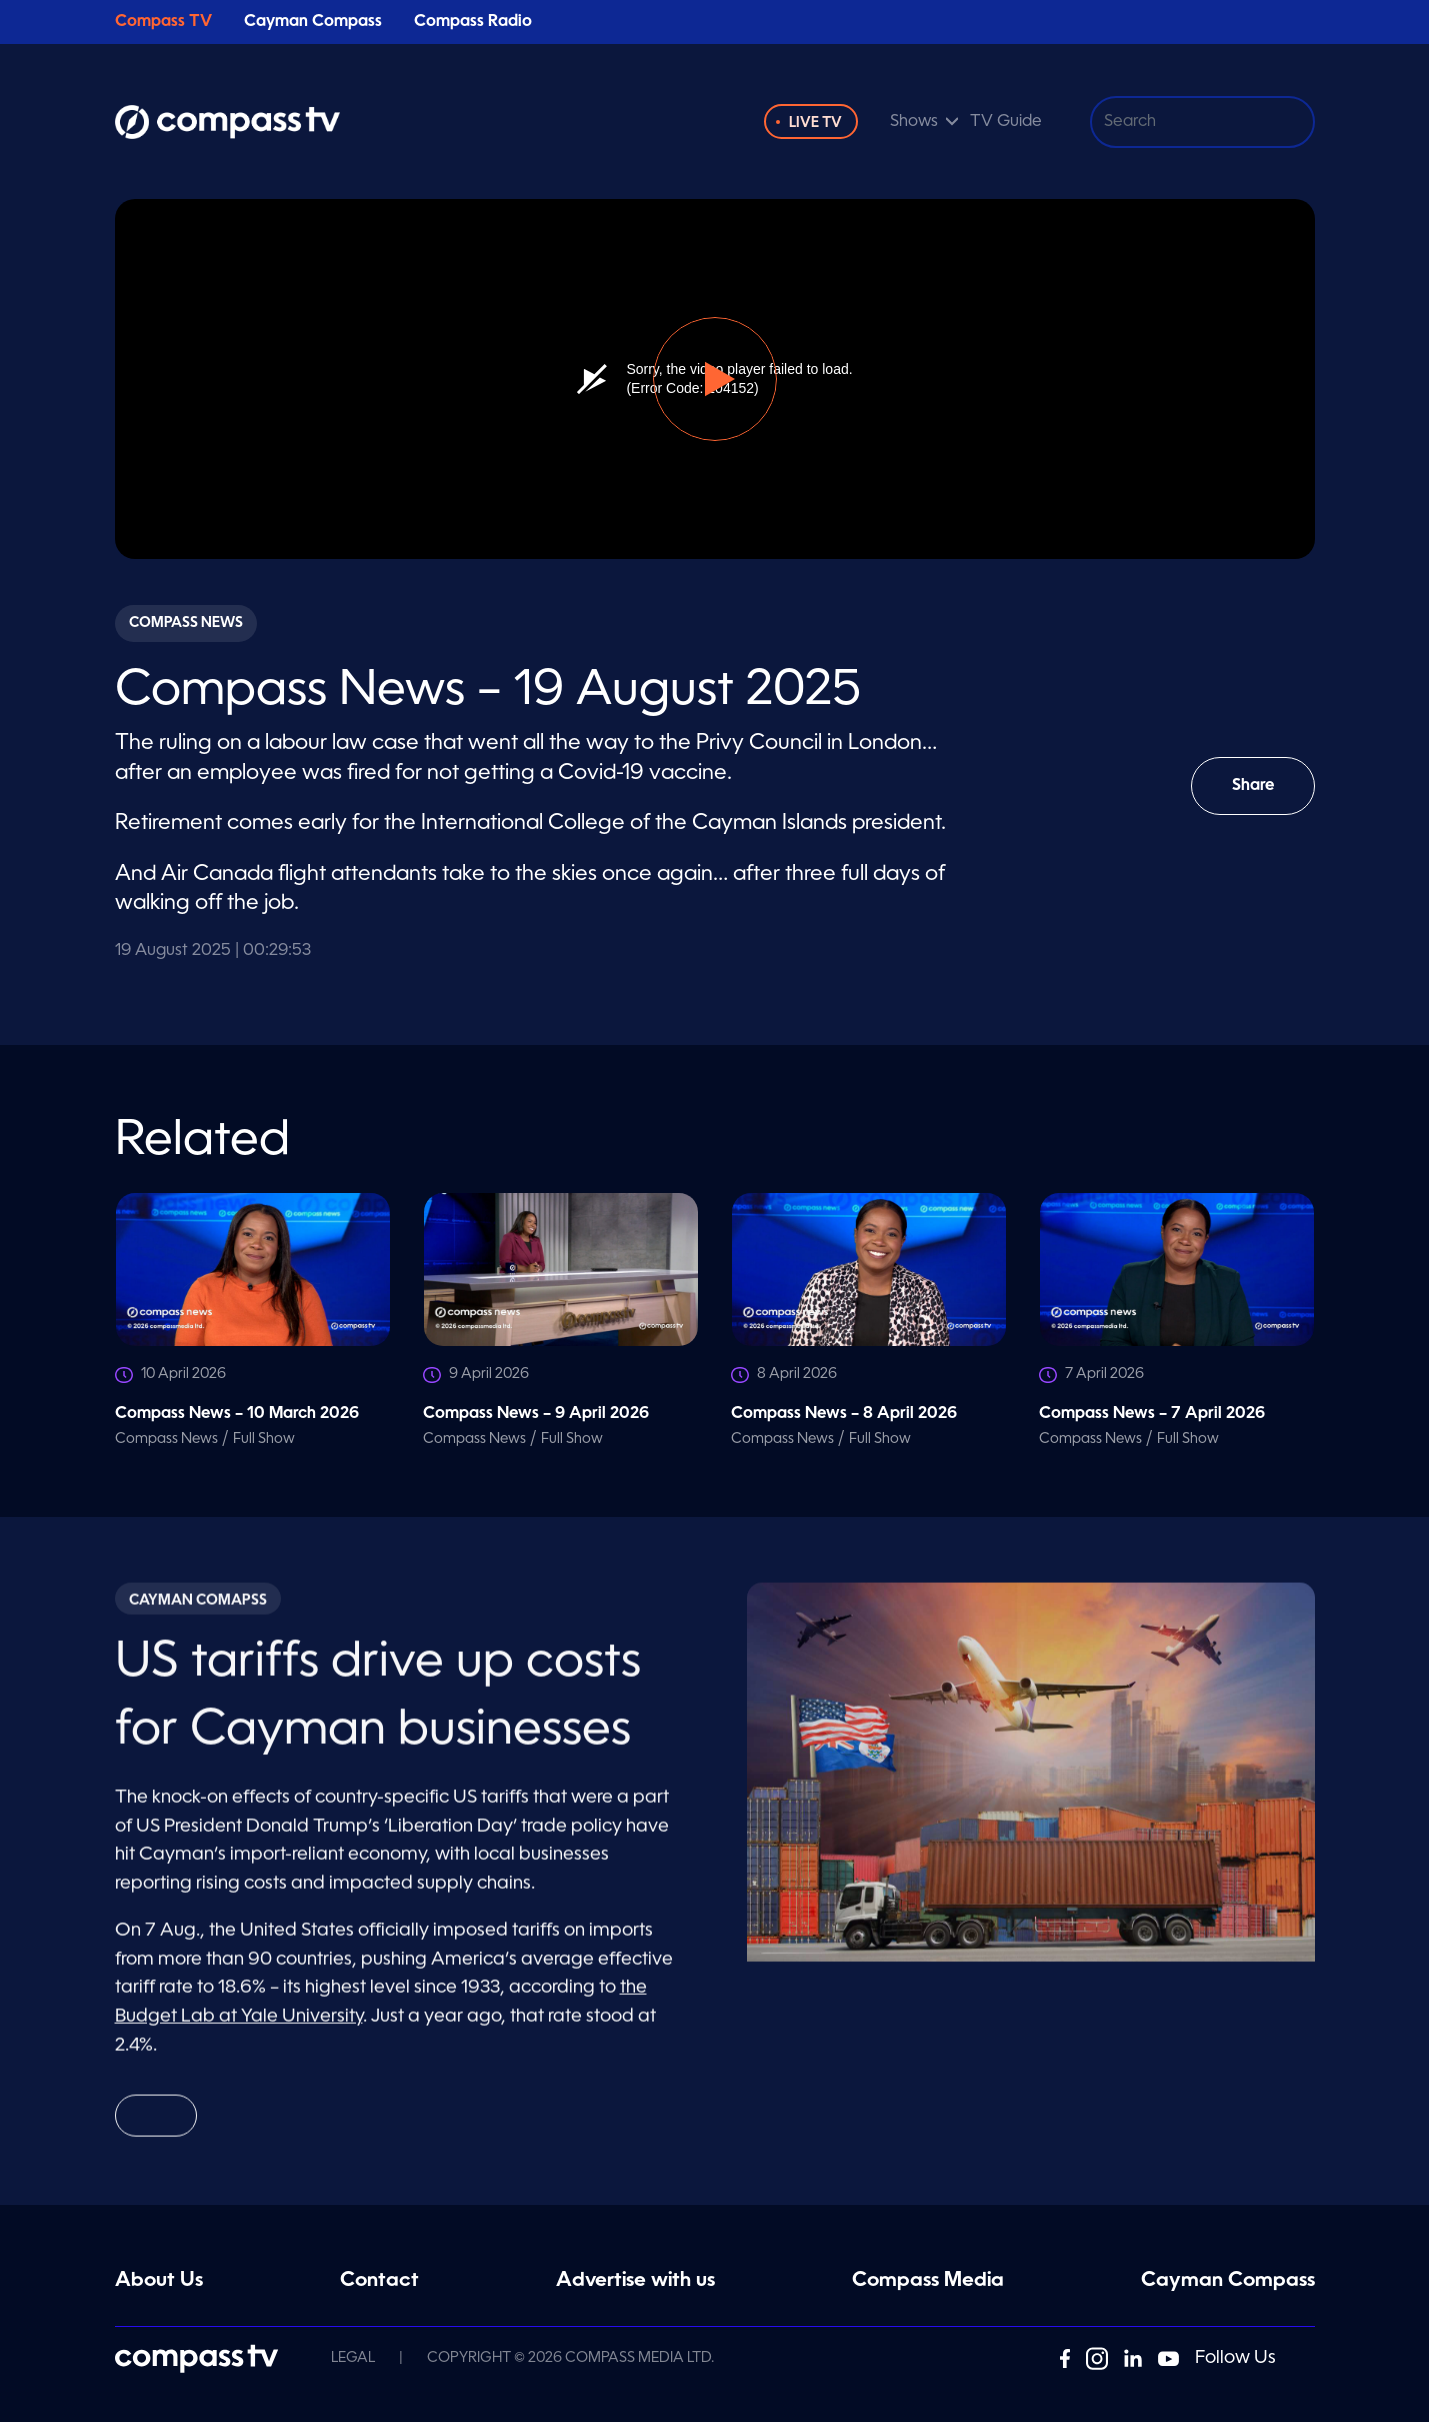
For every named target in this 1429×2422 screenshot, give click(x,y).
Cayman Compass (313, 22)
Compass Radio (473, 22)
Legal (353, 2358)
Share (1266, 796)
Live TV (815, 123)
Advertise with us (635, 2281)
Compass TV (163, 22)
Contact (379, 2281)
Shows (914, 122)
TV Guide (1006, 122)
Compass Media (928, 2281)
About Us (159, 2281)
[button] (715, 379)
